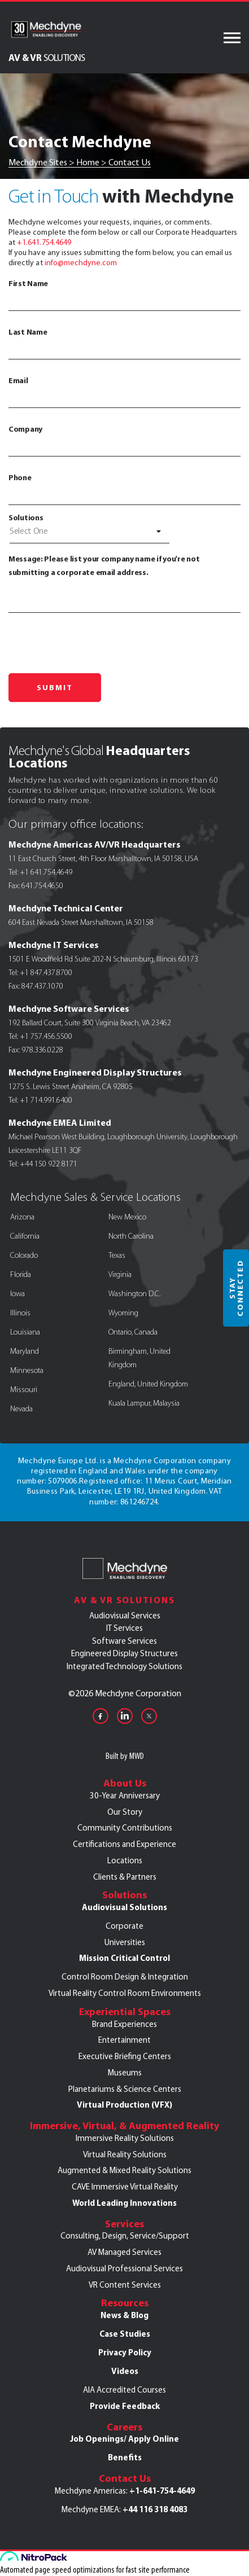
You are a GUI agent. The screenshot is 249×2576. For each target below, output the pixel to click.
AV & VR (46, 57)
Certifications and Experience (124, 1844)
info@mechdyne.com (81, 262)
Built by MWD (125, 1755)
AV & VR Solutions (124, 1600)
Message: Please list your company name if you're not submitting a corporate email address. (124, 583)
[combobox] (89, 533)
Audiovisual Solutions (124, 1907)
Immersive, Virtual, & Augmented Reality (124, 2125)
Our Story (124, 1812)
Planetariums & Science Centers (124, 2089)
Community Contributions (124, 1828)
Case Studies (124, 2334)
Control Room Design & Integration (125, 1977)
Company (124, 440)
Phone (124, 488)
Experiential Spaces (125, 2011)
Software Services (124, 1641)
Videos (124, 2371)
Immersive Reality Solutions (125, 2138)
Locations (124, 1860)
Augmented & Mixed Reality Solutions (124, 2170)
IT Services (124, 1628)
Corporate (124, 1926)
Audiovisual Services (124, 1615)
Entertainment (124, 2040)
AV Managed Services (124, 2252)
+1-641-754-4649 (162, 2491)
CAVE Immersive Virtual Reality (125, 2187)
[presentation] (94, 640)
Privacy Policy (124, 2352)
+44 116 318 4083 (155, 2509)
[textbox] (89, 531)
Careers (124, 2427)
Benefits (125, 2457)
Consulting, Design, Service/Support (124, 2236)
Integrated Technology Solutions (124, 1666)
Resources (124, 2303)
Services (124, 2224)
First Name (124, 294)
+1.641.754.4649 (44, 242)
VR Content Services (125, 2285)
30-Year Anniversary (125, 1796)
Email (124, 391)
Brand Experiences (124, 2024)
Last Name (124, 343)
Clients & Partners (124, 1877)
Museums (125, 2073)
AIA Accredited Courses (124, 2390)
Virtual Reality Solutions (125, 2154)
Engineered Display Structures (124, 1653)
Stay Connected (236, 1288)
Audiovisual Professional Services (124, 2268)
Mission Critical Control (124, 1958)
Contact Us (125, 2478)
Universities (124, 1942)
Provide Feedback (125, 2406)
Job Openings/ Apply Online (124, 2439)
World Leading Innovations (124, 2203)
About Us (124, 1783)
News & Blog (124, 2315)
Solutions (25, 517)
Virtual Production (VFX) (124, 2105)
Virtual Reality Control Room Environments (125, 1993)
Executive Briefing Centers (124, 2056)
